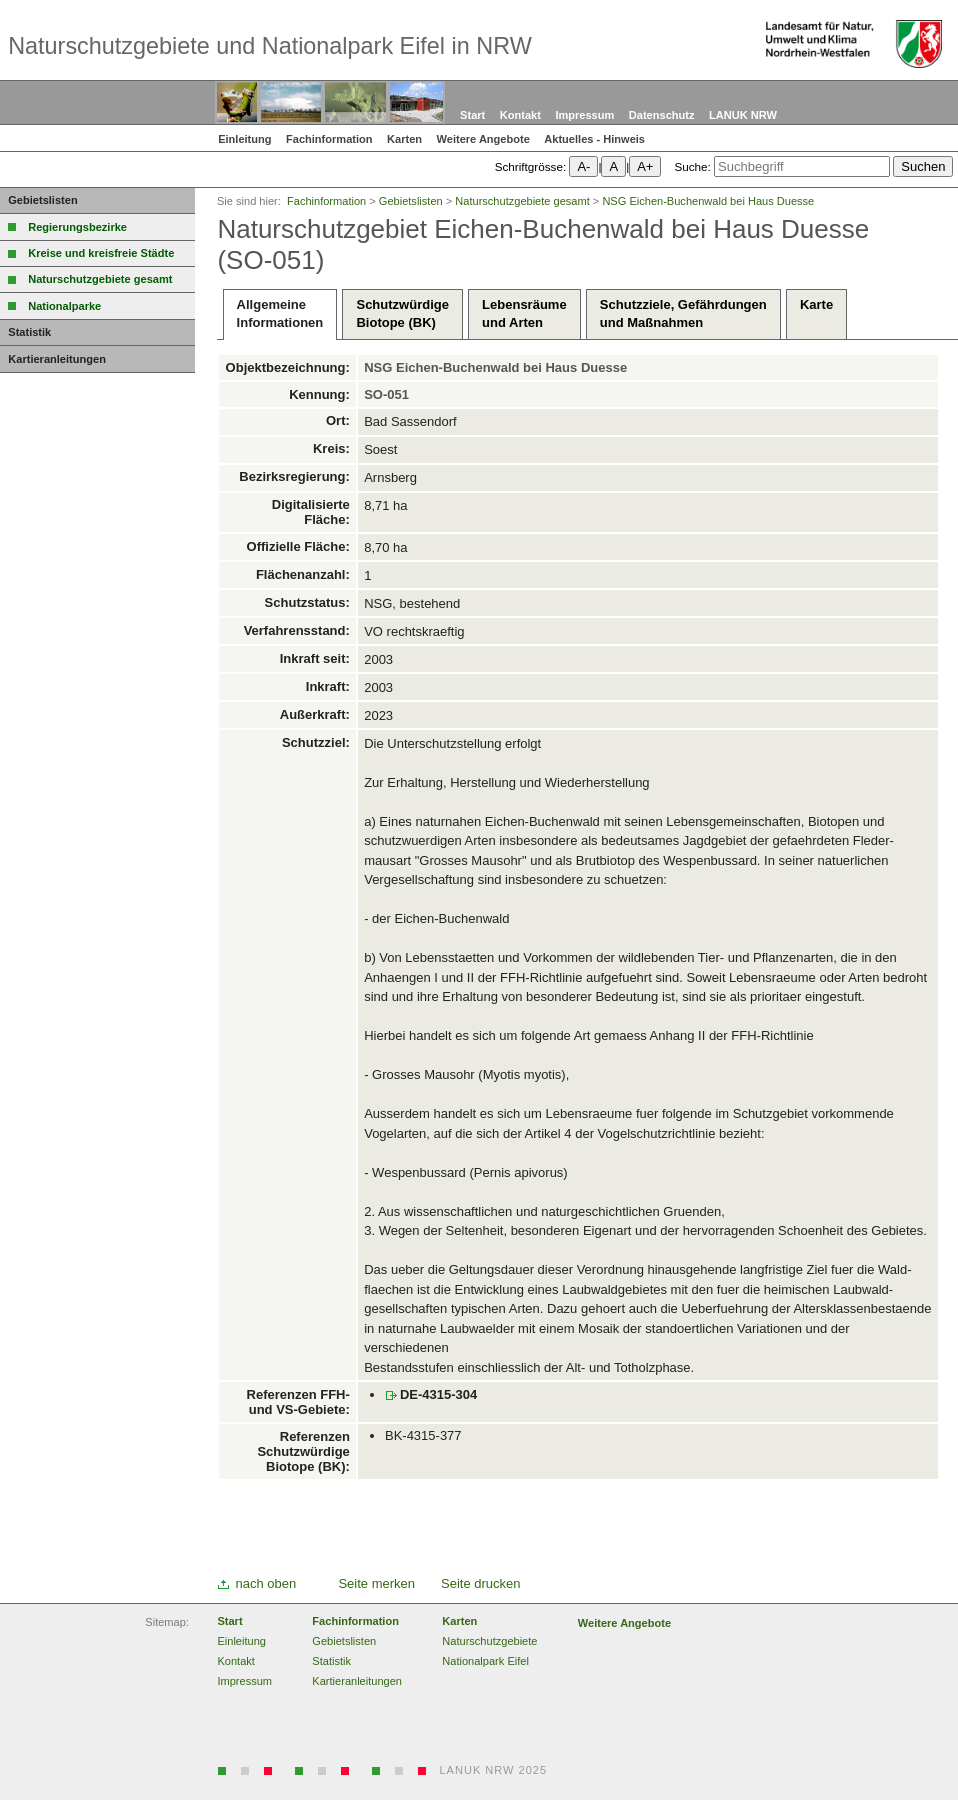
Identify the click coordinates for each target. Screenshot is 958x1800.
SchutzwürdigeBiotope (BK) (402, 313)
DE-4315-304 (438, 1394)
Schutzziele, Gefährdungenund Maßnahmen (683, 313)
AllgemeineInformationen (280, 313)
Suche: (692, 166)
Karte (816, 313)
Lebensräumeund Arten (524, 313)
